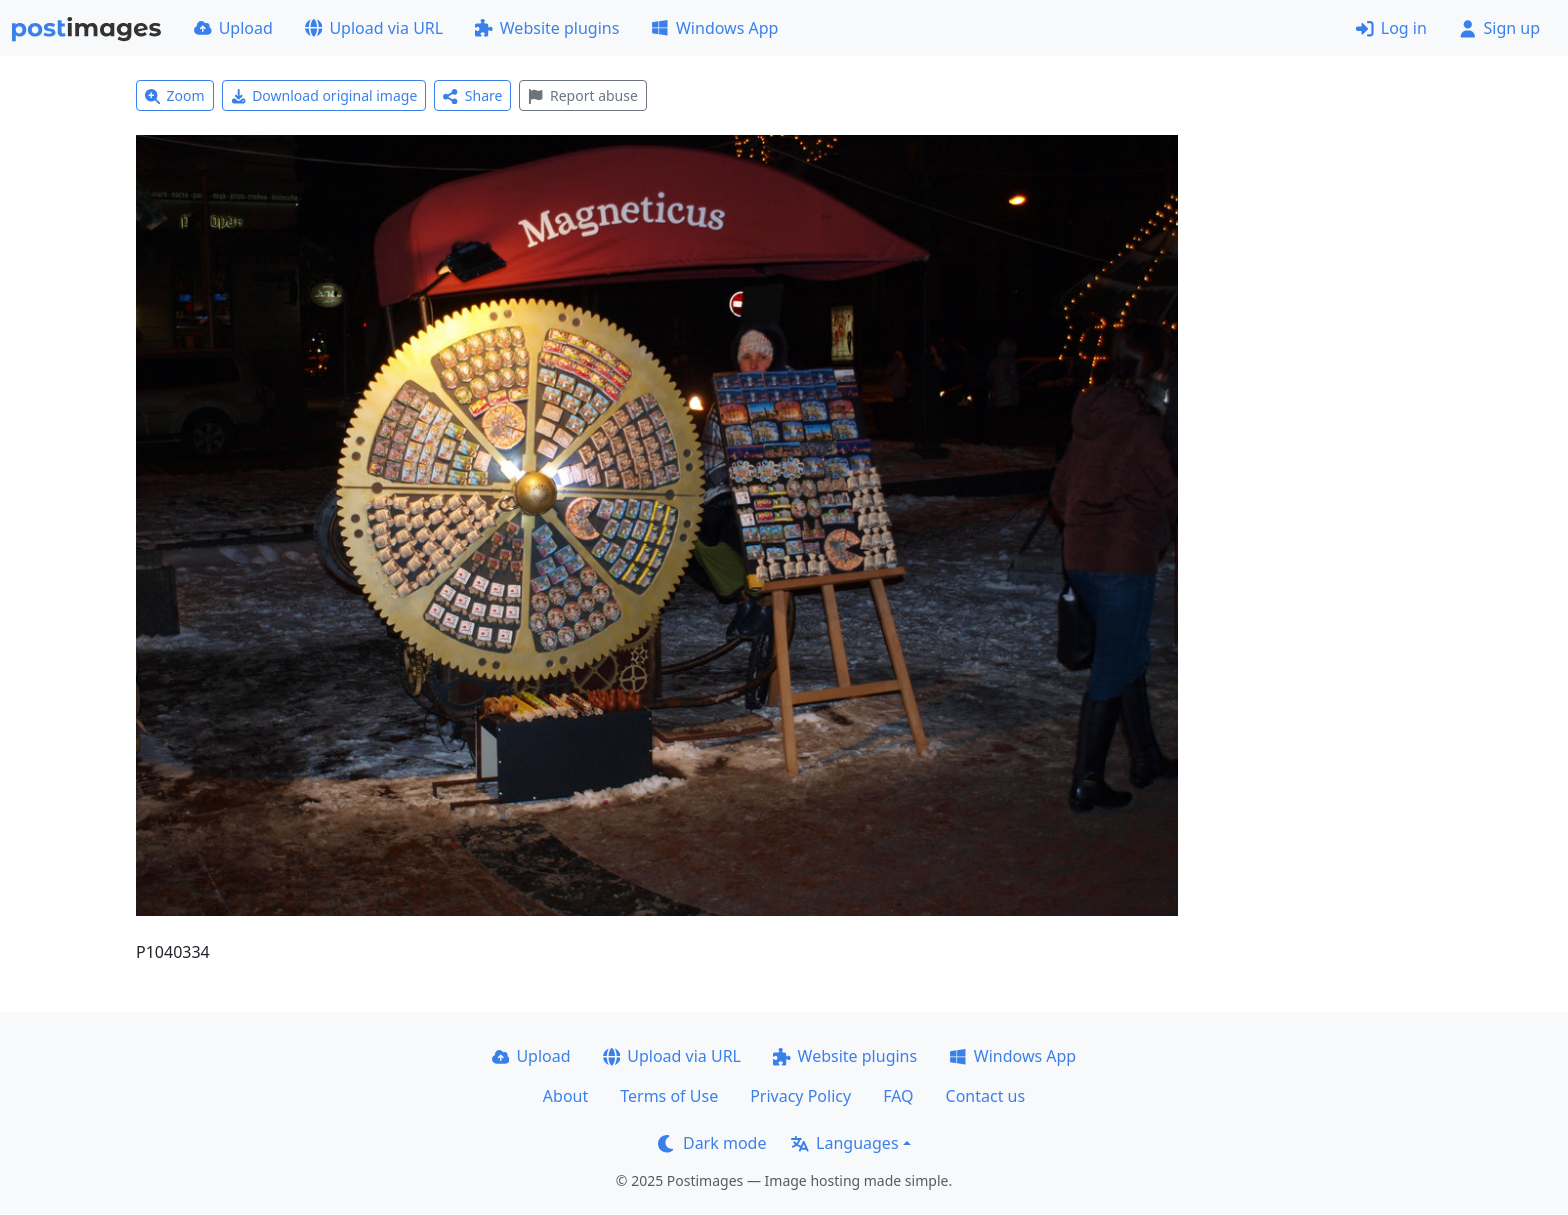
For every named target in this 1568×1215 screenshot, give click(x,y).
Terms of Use (669, 1096)
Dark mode (712, 1143)
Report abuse (582, 95)
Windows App (714, 28)
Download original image (324, 95)
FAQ (898, 1096)
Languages (844, 1143)
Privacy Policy (800, 1096)
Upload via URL (374, 28)
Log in (1391, 28)
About (565, 1096)
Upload (233, 28)
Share (472, 95)
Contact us (986, 1096)
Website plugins (547, 28)
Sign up (1499, 28)
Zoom (175, 95)
